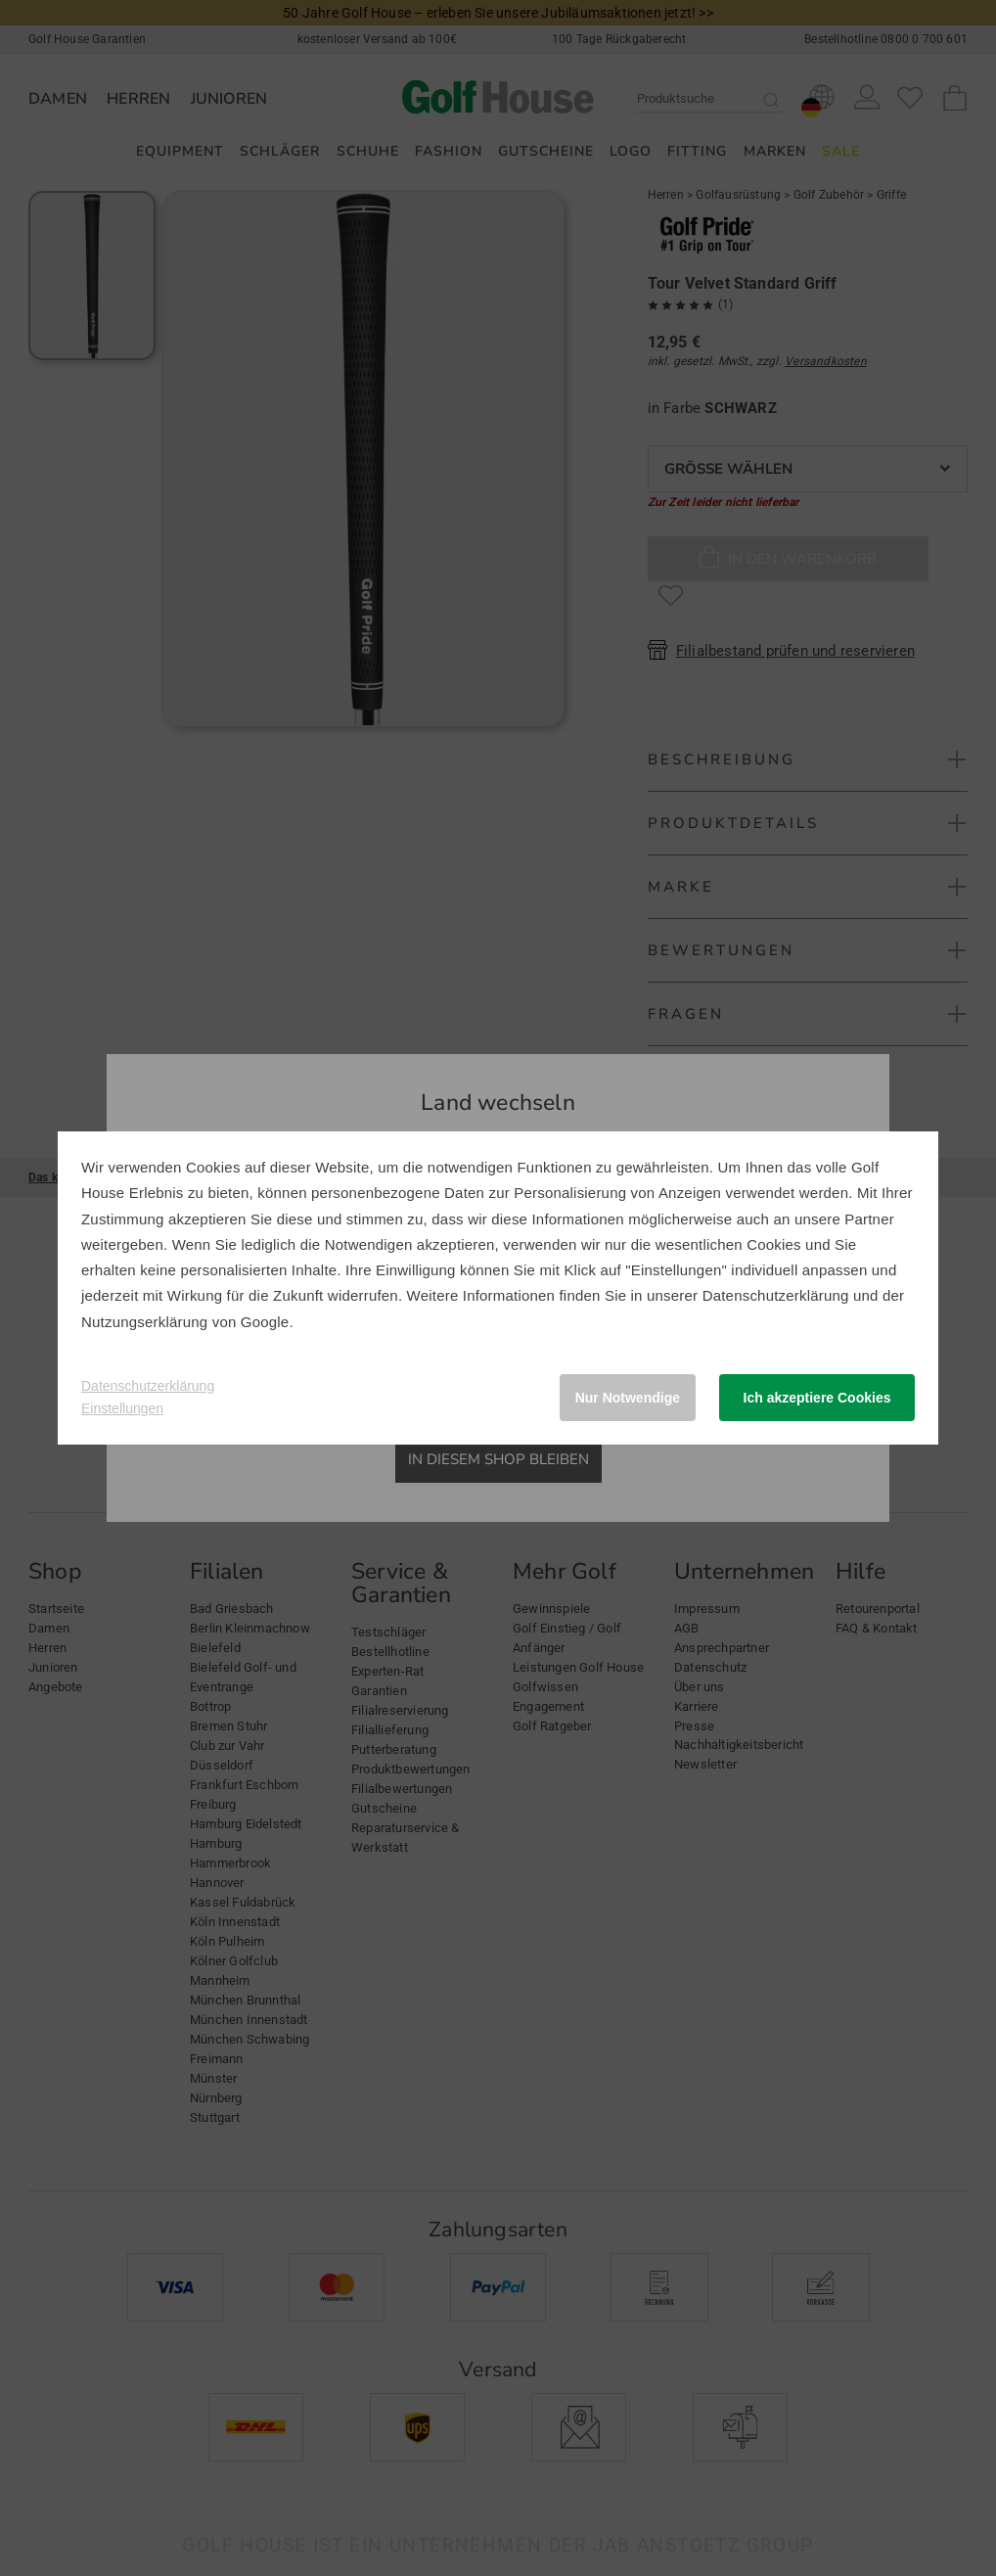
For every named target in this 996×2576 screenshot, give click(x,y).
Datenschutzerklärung (775, 1295)
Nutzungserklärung (144, 1321)
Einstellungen (122, 1408)
